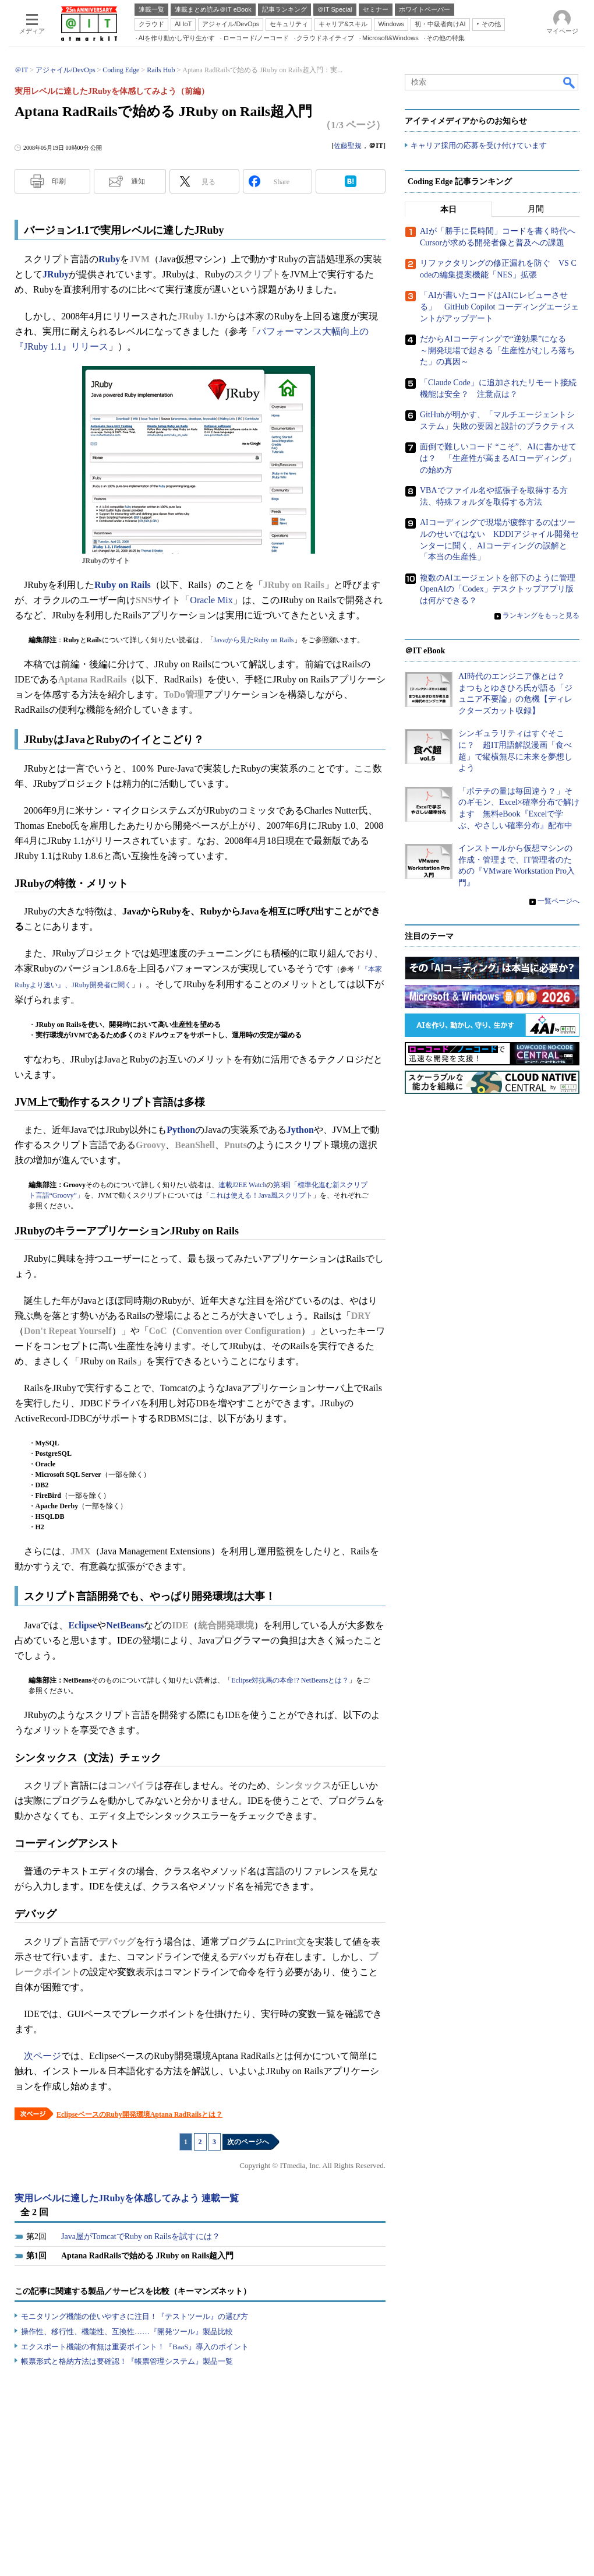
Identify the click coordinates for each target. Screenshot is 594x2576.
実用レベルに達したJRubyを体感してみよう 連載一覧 (127, 2198)
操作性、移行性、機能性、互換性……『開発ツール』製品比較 (127, 2331)
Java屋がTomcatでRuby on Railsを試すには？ (140, 2236)
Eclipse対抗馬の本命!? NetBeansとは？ (290, 1680)
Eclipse (82, 1625)
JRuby (56, 274)
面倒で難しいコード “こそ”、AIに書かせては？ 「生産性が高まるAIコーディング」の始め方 (498, 458)
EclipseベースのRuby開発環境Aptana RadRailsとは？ (139, 2114)
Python (181, 1130)
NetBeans (125, 1625)
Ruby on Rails (122, 585)
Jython (300, 1130)
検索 (569, 82)
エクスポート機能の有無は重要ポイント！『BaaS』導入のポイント (135, 2346)
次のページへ (248, 2142)
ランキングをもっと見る (541, 616)
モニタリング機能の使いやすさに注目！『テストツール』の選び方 (134, 2316)
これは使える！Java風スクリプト (261, 1195)
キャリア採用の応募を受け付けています (479, 146)
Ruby (109, 259)
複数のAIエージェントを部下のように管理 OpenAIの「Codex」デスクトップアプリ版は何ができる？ (502, 589)
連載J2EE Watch (242, 1185)
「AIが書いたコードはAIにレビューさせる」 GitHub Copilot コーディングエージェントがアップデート (499, 307)
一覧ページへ (558, 901)
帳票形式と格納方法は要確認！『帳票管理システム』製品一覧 (127, 2361)
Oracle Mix (211, 600)
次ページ (42, 2056)
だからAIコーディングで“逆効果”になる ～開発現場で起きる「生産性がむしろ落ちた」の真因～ (497, 351)
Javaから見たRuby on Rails (254, 640)
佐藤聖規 (348, 146)
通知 (138, 181)
